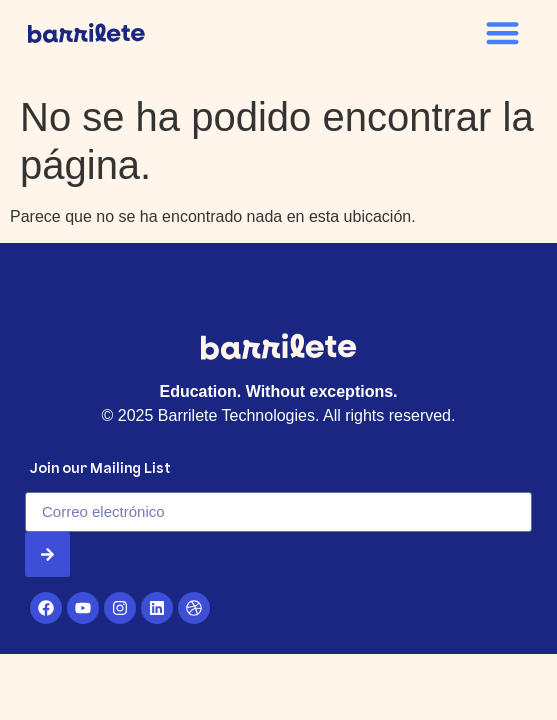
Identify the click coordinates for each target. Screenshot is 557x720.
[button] (503, 32)
